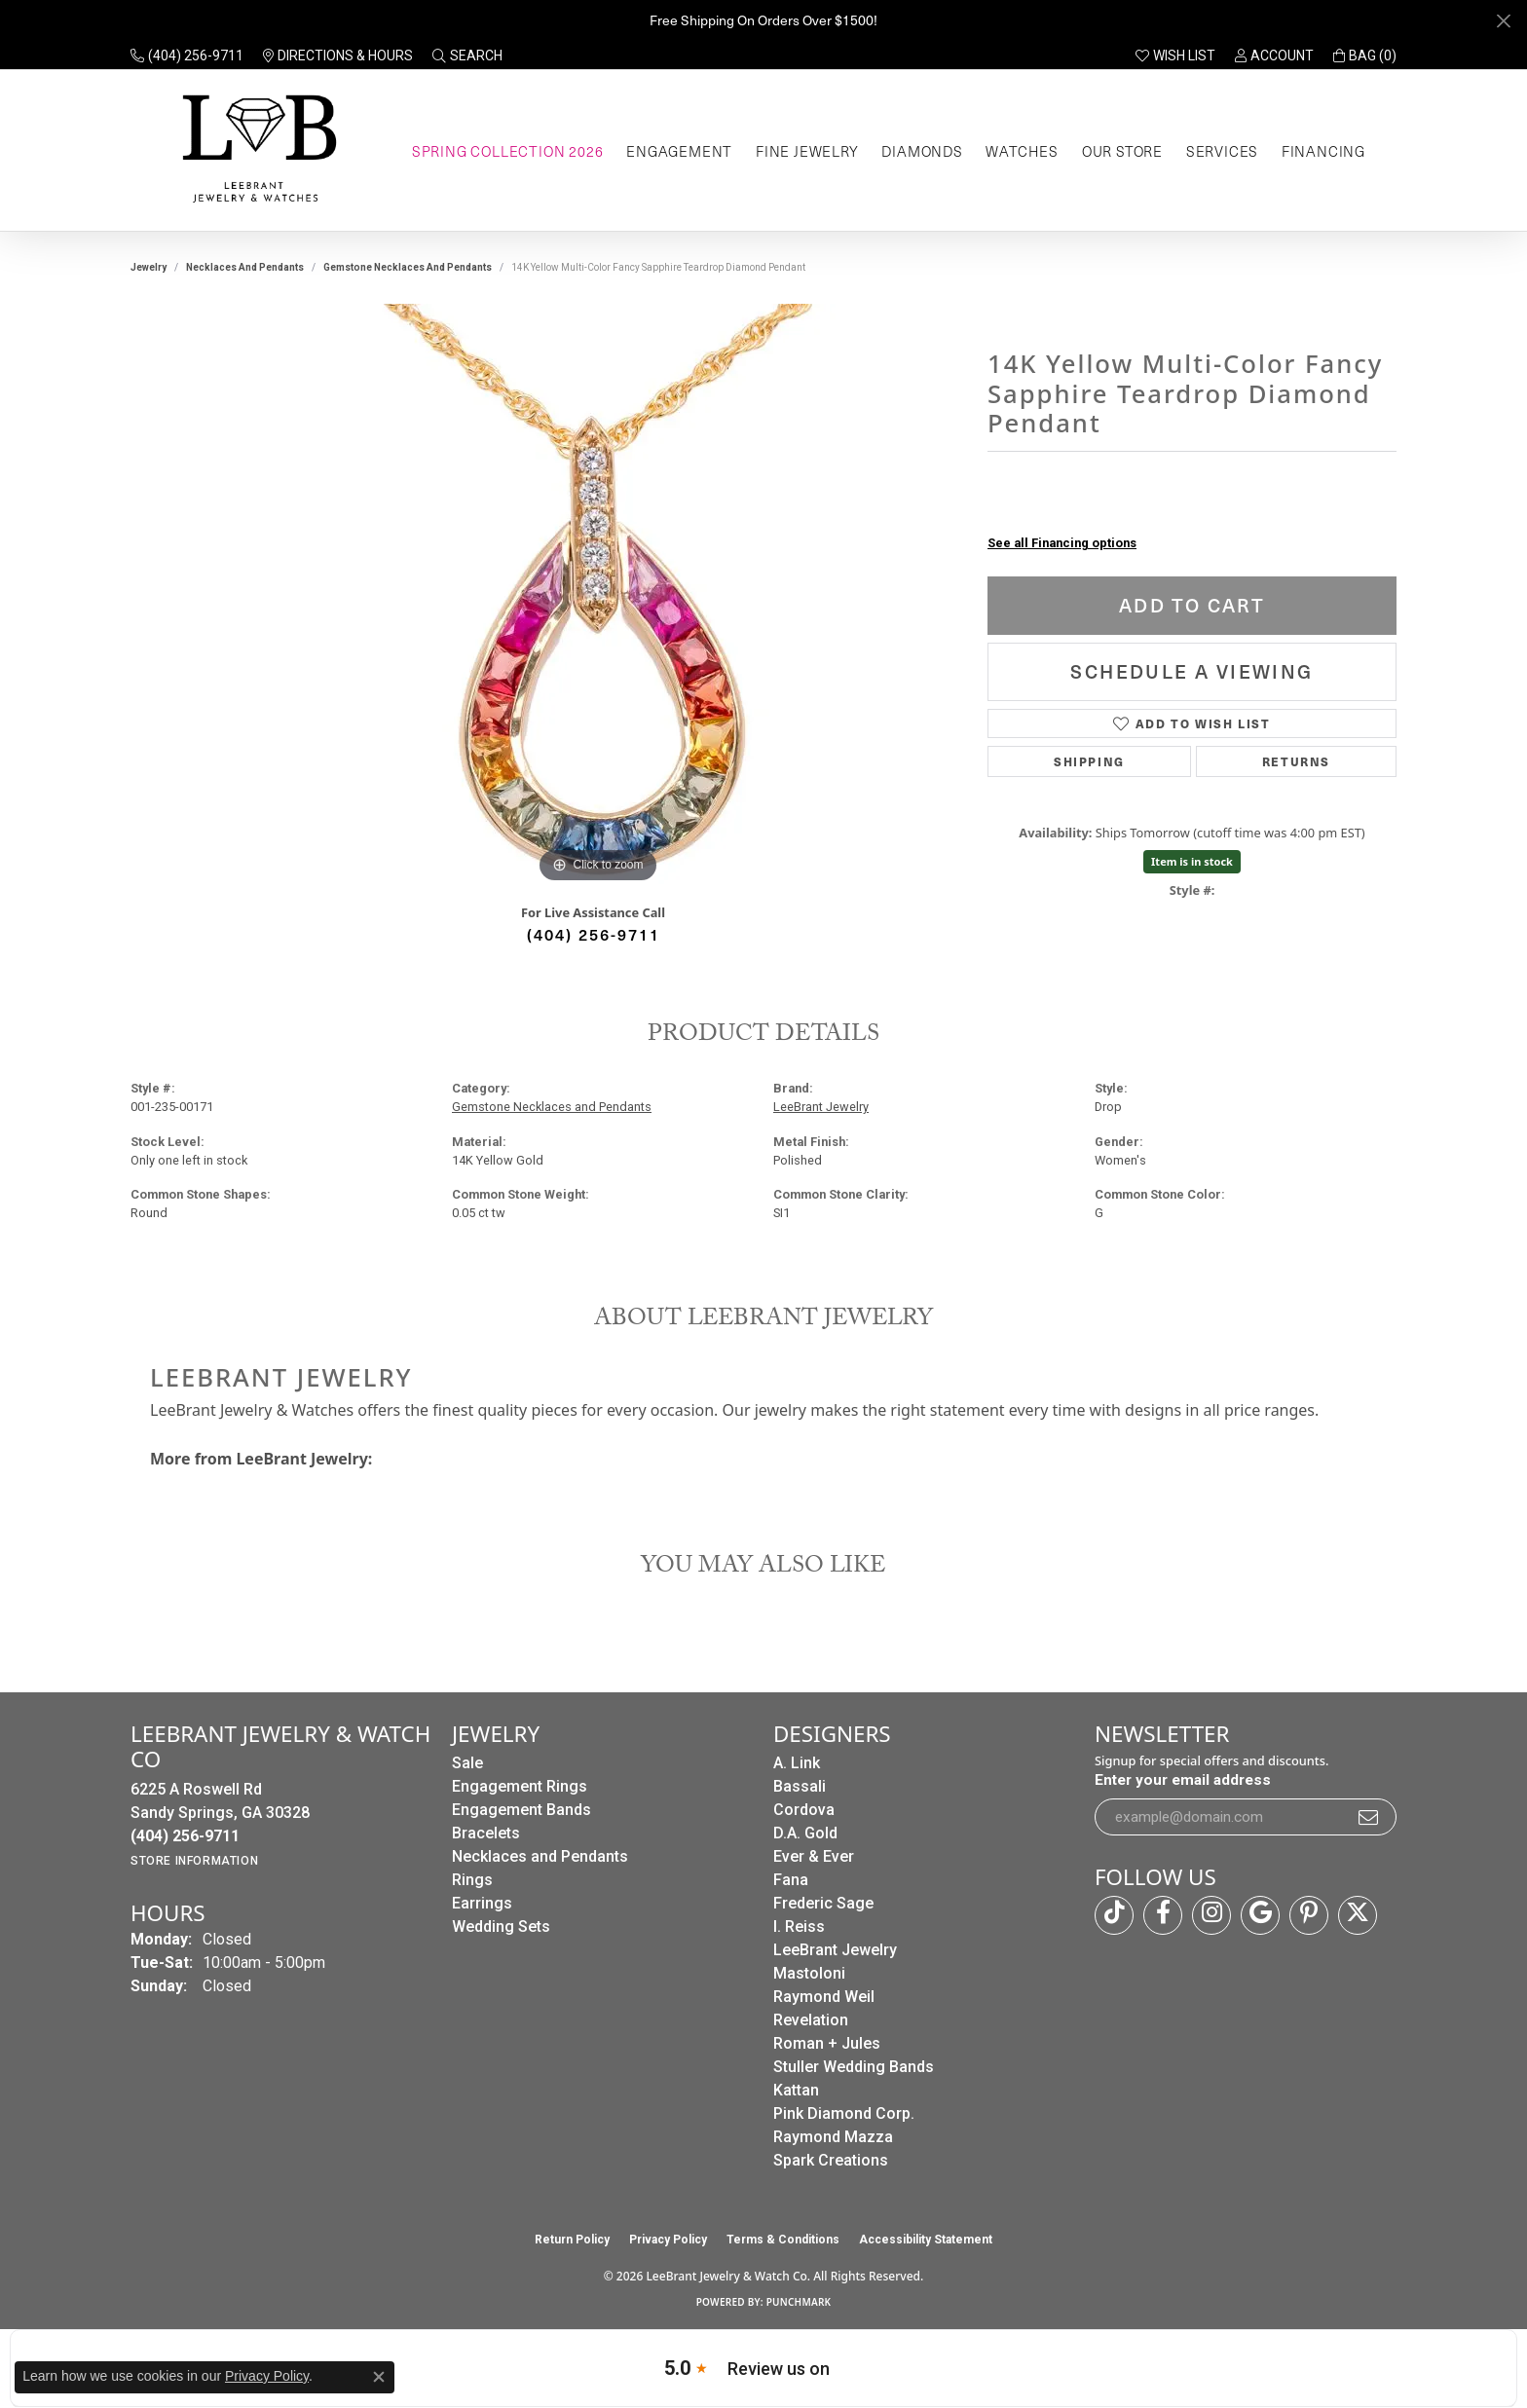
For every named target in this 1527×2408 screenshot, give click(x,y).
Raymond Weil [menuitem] (824, 1996)
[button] (467, 55)
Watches (1022, 151)
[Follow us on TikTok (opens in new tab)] (1114, 1915)
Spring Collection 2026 (508, 151)
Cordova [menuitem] (804, 1809)
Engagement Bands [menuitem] (521, 1809)
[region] (598, 596)
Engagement (679, 151)
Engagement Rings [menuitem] (519, 1786)
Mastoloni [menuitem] (809, 1973)
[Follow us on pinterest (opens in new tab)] (1308, 1915)
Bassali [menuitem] (799, 1786)
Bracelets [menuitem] (486, 1833)
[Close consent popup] (379, 2377)
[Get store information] (194, 1861)
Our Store (1122, 151)
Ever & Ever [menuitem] (813, 1856)
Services (1222, 151)
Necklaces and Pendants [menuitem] (540, 1856)
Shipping (1089, 761)
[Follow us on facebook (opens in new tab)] (1162, 1915)
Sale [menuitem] (467, 1763)
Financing (1323, 151)
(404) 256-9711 (593, 933)
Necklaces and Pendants (245, 267)
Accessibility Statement (925, 2239)
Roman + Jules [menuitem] (826, 2043)
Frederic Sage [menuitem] (823, 1903)
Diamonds (921, 151)
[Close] (1503, 21)
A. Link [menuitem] (796, 1763)
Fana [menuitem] (790, 1880)
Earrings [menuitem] (482, 1903)
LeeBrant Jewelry (821, 1106)
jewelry (148, 267)
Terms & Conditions (782, 2239)
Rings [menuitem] (472, 1880)
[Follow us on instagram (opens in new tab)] (1211, 1915)
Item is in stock (1192, 861)
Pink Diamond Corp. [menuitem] (843, 2113)
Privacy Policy (668, 2239)
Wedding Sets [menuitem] (501, 1926)
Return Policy (572, 2239)
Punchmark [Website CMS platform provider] (799, 2302)
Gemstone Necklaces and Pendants (407, 267)
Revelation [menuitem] (810, 2020)
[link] (186, 55)
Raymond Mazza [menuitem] (833, 2137)
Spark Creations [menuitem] (830, 2160)
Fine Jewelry (807, 151)
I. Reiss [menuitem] (799, 1926)
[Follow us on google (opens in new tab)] (1260, 1915)
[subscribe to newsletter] (1369, 1816)
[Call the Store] (185, 1836)
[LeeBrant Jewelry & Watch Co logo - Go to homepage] (256, 150)
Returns (1296, 761)
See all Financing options (1061, 543)
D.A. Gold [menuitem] (805, 1833)
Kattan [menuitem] (796, 2090)
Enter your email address (1183, 1780)
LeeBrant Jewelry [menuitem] (835, 1950)
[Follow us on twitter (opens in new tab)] (1357, 1915)
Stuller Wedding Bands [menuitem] (853, 2066)
